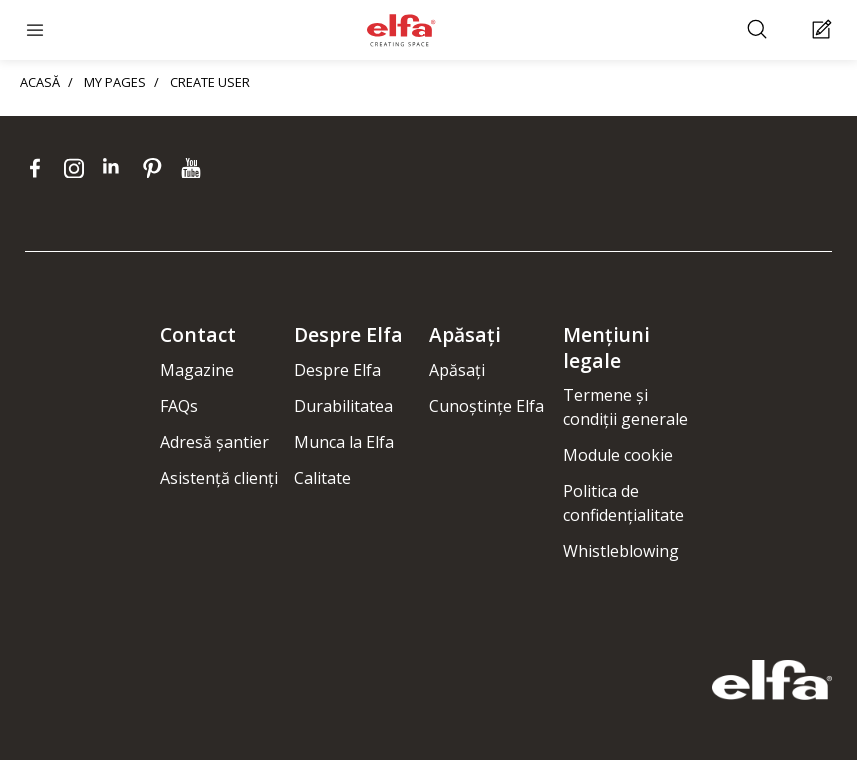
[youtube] (193, 168)
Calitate (322, 478)
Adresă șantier (214, 442)
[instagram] (78, 168)
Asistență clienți (219, 478)
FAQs (179, 406)
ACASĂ (40, 82)
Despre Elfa (337, 370)
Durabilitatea (343, 406)
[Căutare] (759, 30)
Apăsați (457, 370)
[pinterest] (156, 168)
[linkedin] (117, 168)
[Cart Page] (824, 30)
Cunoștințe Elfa (486, 406)
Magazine (197, 370)
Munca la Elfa (344, 442)
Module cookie (618, 455)
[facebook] (39, 168)
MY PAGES (115, 82)
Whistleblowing (621, 551)
